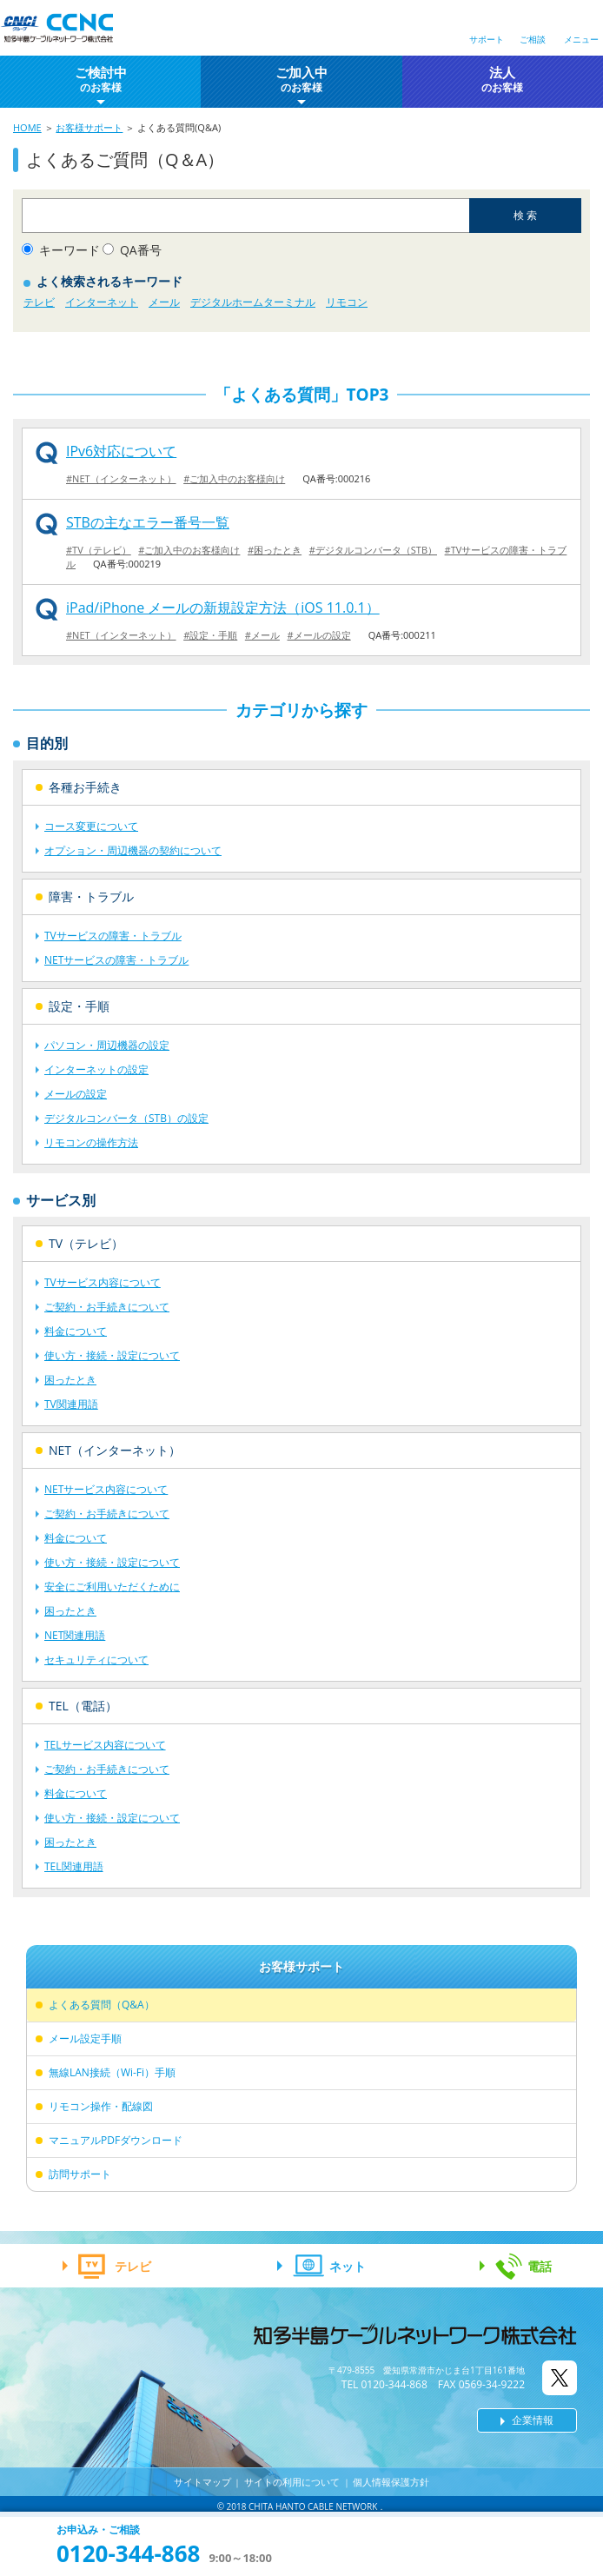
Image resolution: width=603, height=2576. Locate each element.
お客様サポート (89, 127)
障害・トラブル (91, 896)
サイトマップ (202, 2481)
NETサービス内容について (106, 1489)
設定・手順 (79, 1006)
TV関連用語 (71, 1404)
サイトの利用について (292, 2481)
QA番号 (141, 250)
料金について (75, 1331)
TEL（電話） (83, 1705)
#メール (262, 634)
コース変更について (91, 826)
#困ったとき (275, 549)
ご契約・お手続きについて (106, 1306)
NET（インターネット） (115, 1450)
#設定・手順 (210, 634)
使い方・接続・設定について (112, 1355)
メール (164, 302)
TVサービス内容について (102, 1282)
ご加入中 (301, 79)
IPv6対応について (121, 451)
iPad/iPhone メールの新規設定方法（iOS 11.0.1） (223, 607)
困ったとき (70, 1379)
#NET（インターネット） (121, 478)
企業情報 (532, 2420)
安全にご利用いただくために (112, 1586)
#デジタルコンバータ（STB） (373, 549)
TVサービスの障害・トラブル (113, 935)
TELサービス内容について (105, 1744)
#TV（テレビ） (98, 549)
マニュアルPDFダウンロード (115, 2140)
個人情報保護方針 (391, 2481)
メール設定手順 (85, 2038)
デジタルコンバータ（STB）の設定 (126, 1118)
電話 (539, 2266)
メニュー (581, 39)
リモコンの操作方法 (91, 1142)
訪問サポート (80, 2174)
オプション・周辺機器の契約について (133, 850)
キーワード (69, 250)
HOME (27, 127)
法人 (502, 79)
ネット (347, 2266)
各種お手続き (85, 787)
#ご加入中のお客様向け (234, 478)
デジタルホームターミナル (252, 302)
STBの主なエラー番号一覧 (147, 522)
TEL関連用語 (73, 1866)
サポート (486, 39)
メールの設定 (75, 1093)
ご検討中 (101, 79)
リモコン (347, 302)
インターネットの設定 (96, 1069)
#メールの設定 (319, 634)
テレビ (39, 302)
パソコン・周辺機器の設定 (106, 1045)
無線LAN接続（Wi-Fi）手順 (112, 2072)
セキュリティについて (96, 1659)
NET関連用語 (74, 1635)
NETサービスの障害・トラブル (116, 960)
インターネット (101, 302)
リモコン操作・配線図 (101, 2106)
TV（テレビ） (86, 1243)
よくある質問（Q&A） (102, 2004)
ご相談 (533, 39)
